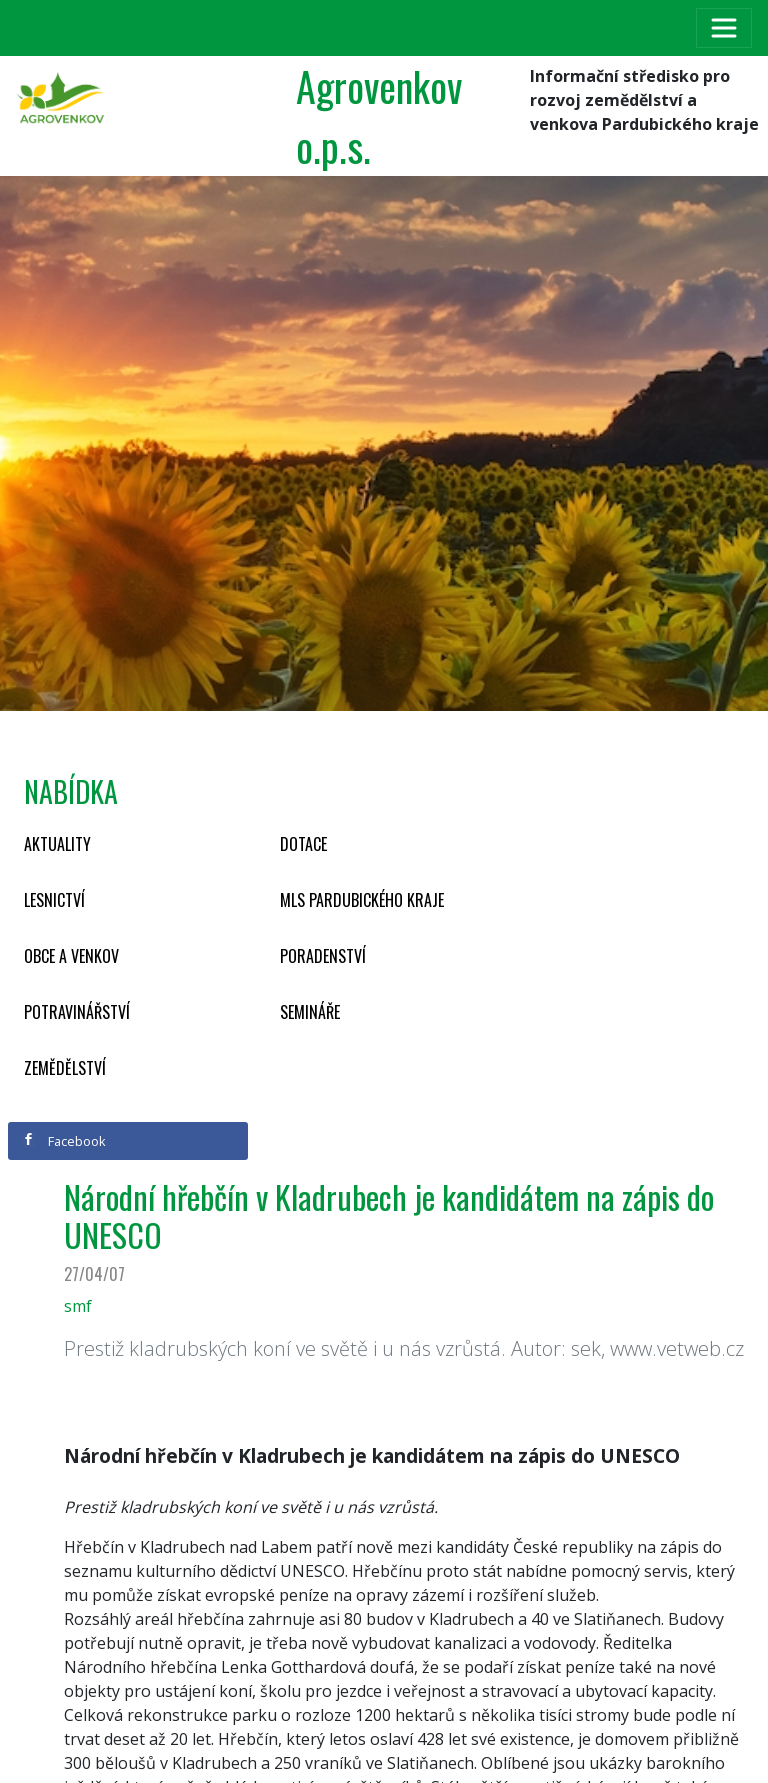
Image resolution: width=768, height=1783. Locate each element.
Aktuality (57, 844)
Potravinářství (77, 1012)
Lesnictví (54, 900)
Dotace (303, 844)
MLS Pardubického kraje (362, 900)
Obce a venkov (71, 956)
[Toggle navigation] (724, 28)
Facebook (64, 1141)
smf (78, 1306)
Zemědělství (65, 1068)
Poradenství (323, 956)
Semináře (310, 1012)
